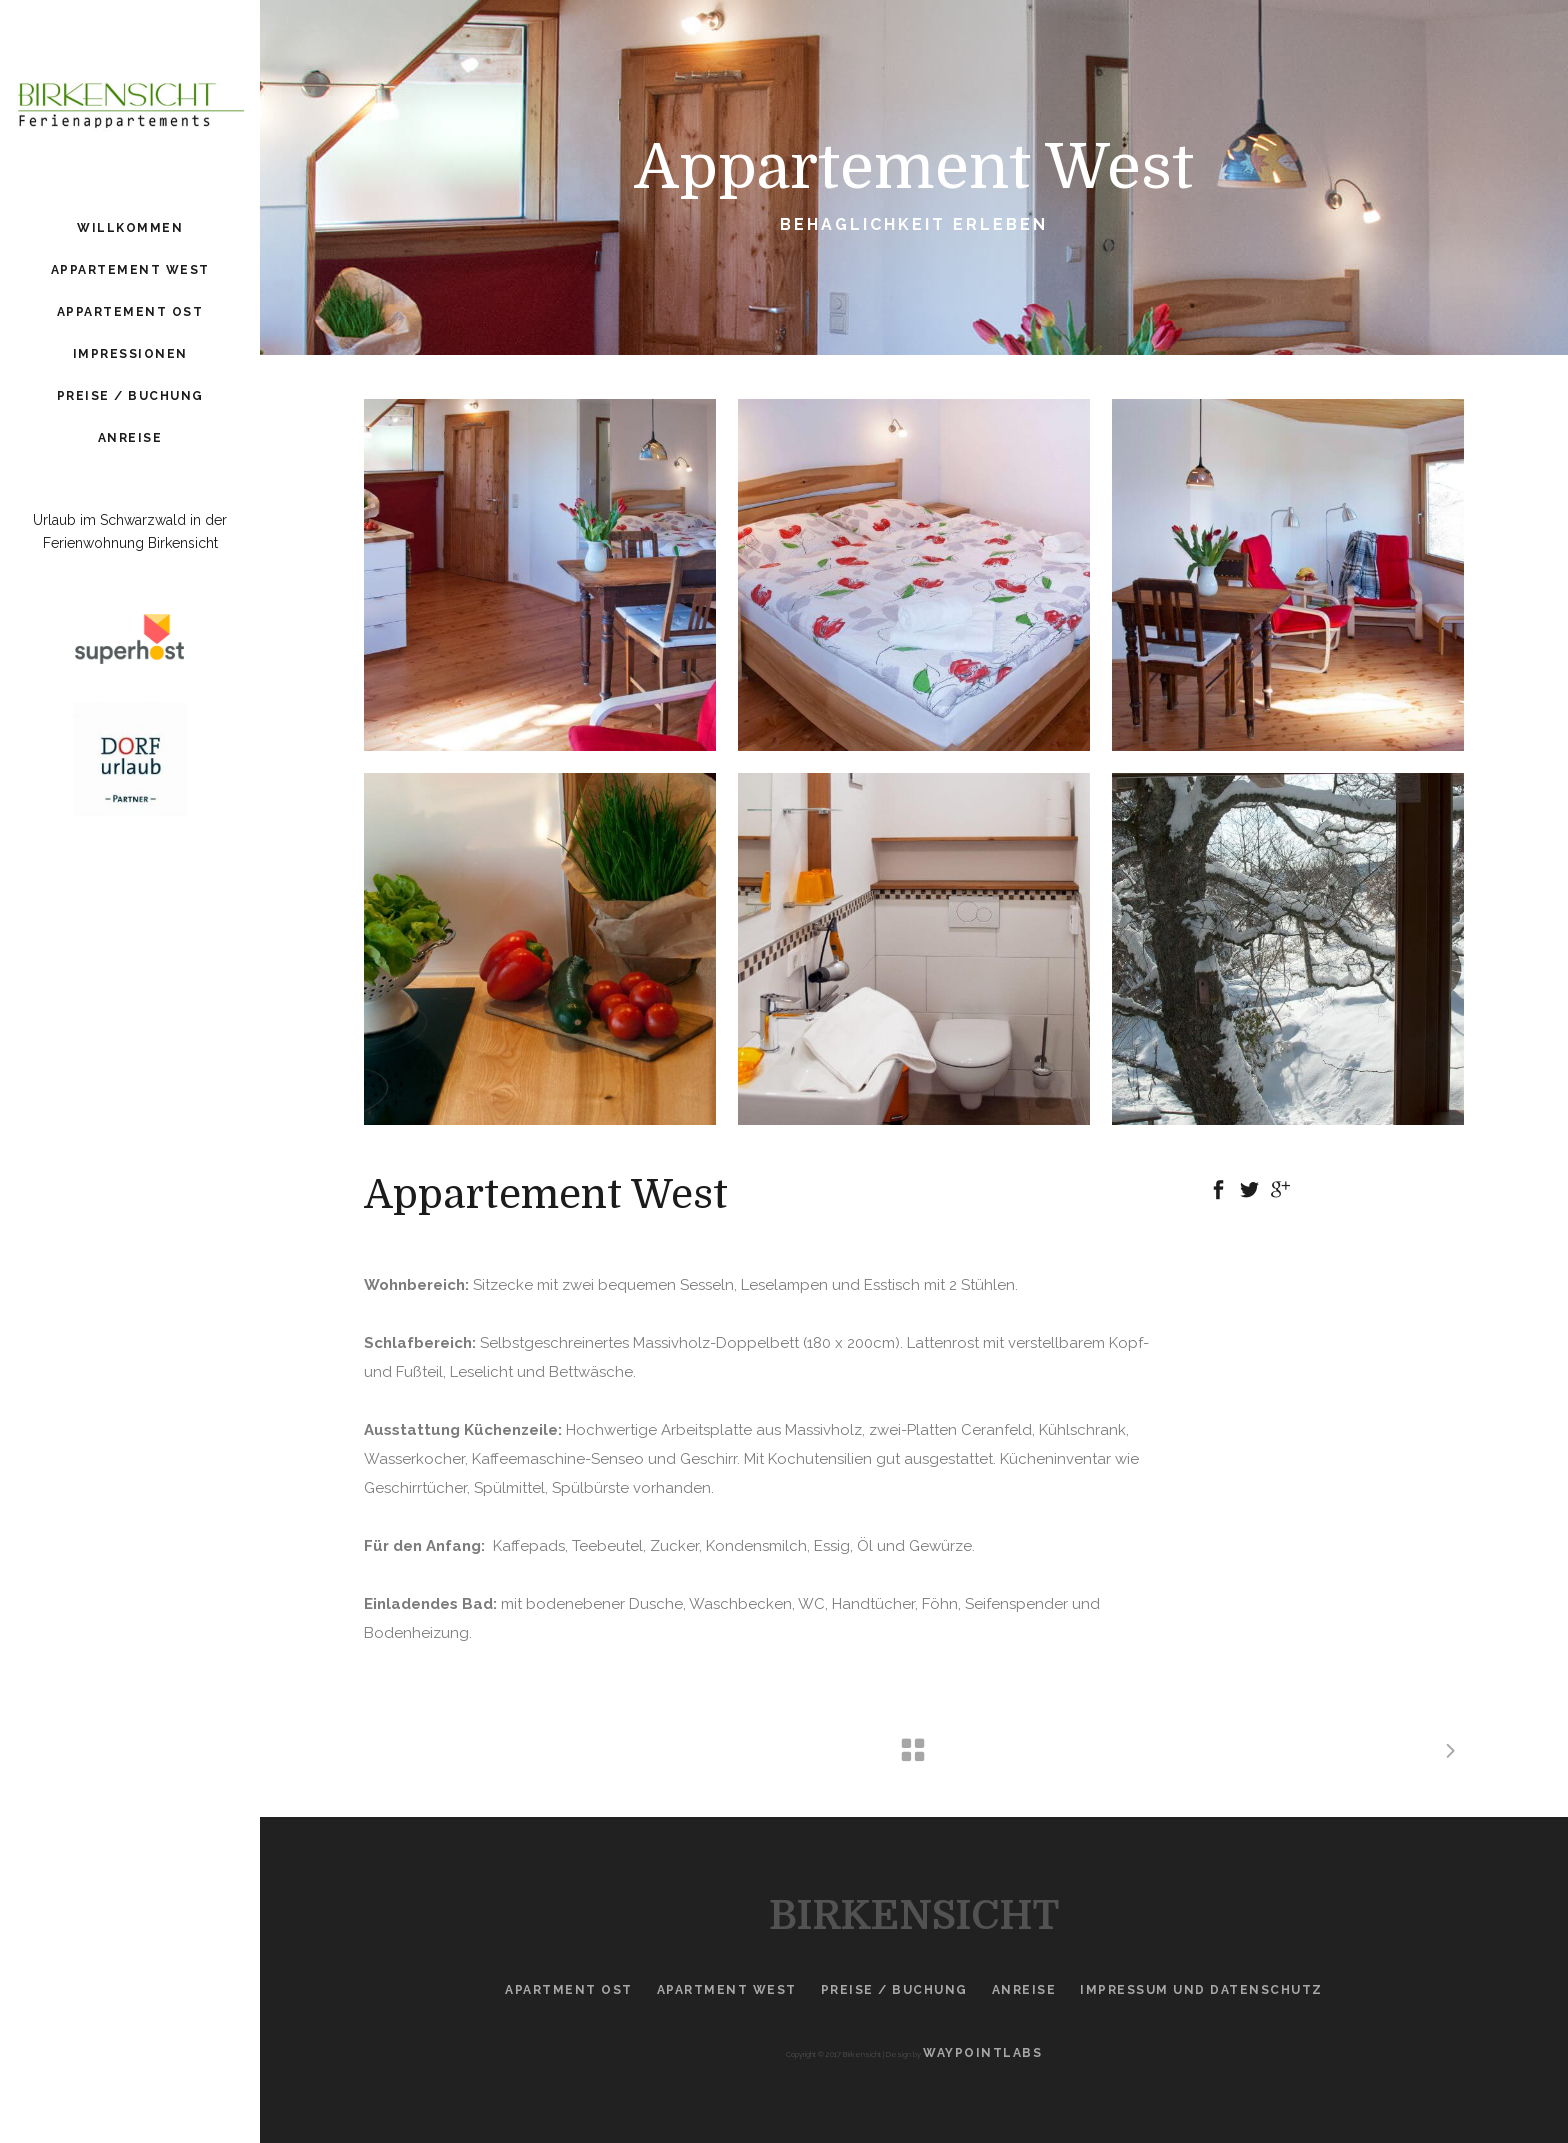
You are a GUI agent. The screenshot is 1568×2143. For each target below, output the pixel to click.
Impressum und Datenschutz (1201, 1990)
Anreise (1024, 1990)
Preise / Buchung (894, 1990)
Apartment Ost (569, 1990)
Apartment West (727, 1990)
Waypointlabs (982, 2053)
